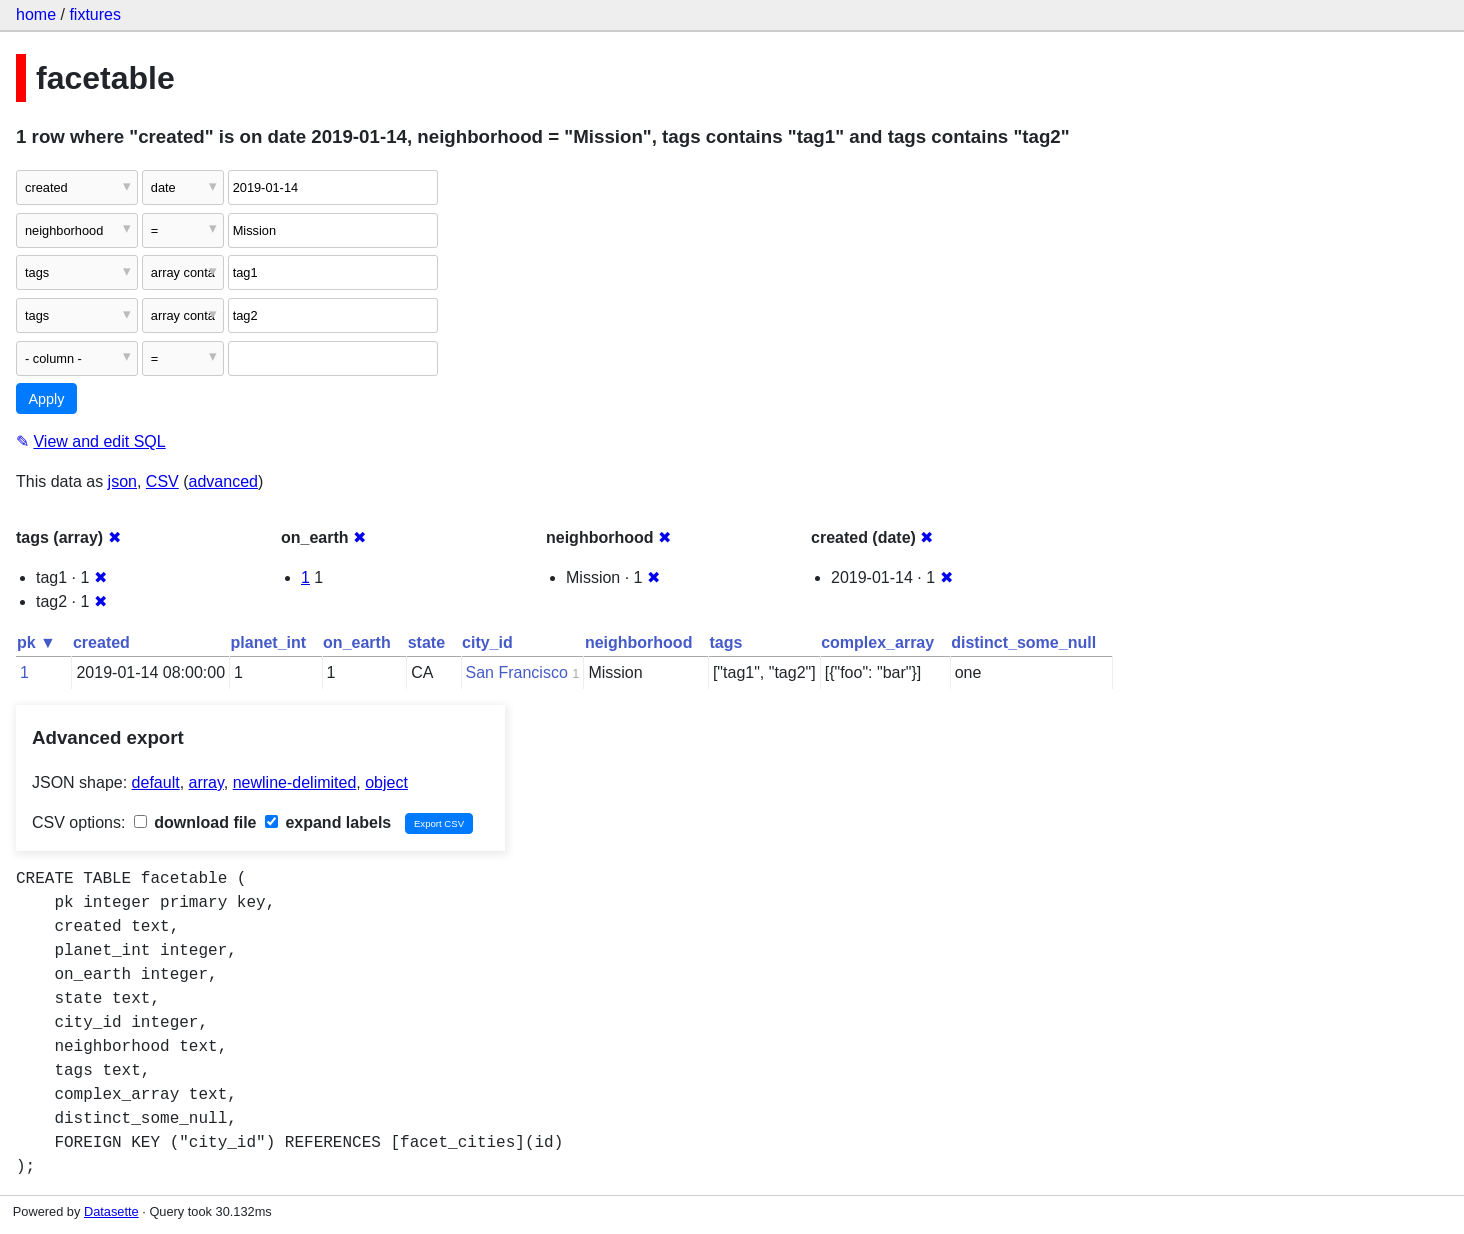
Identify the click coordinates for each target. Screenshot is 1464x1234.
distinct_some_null (1023, 642)
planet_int (269, 642)
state (426, 642)
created (101, 642)
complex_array (877, 642)
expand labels (328, 822)
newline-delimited (295, 782)
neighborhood (639, 642)
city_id (487, 642)
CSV (162, 481)
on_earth (357, 642)
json (122, 481)
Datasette (111, 1211)
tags (725, 642)
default (156, 782)
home (36, 14)
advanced (223, 481)
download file (195, 822)
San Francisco (517, 672)
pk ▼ (36, 642)
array (206, 782)
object (386, 782)
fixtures (95, 14)
